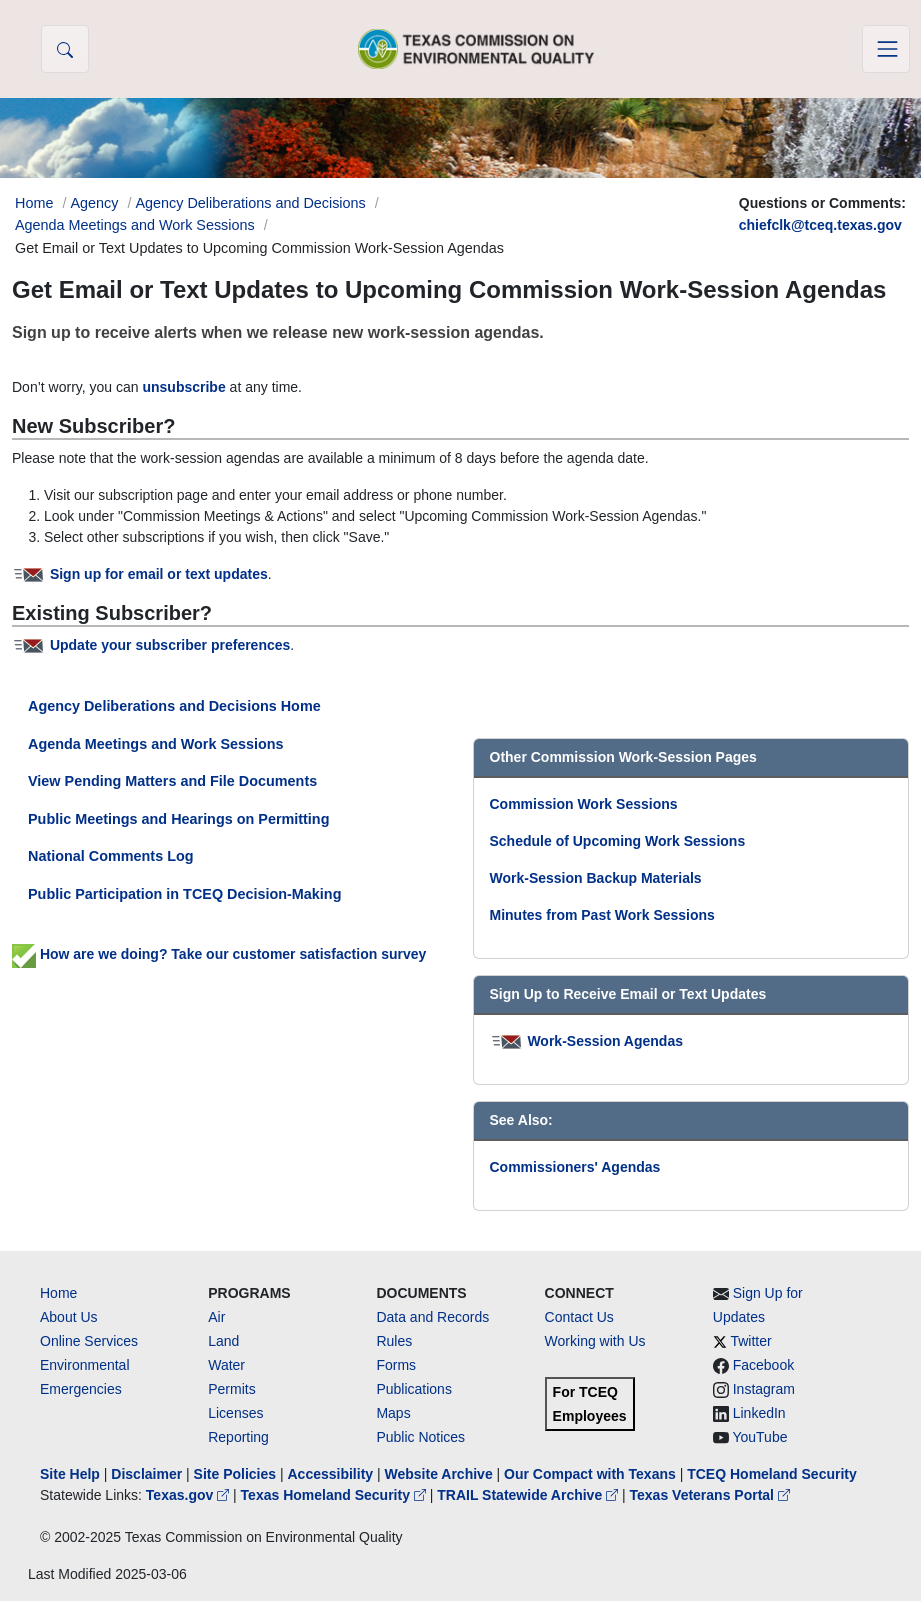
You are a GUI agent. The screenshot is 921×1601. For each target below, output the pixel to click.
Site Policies (235, 1474)
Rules (394, 1341)
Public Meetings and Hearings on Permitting (178, 819)
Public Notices (420, 1437)
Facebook (763, 1365)
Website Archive (439, 1474)
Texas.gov (189, 1495)
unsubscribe (183, 387)
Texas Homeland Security (335, 1495)
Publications (414, 1389)
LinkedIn (759, 1413)
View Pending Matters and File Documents (172, 781)
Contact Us (579, 1317)
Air (216, 1317)
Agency (94, 203)
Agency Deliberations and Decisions (250, 203)
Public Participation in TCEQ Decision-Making (184, 894)
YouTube (759, 1437)
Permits (231, 1389)
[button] (65, 49)
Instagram (764, 1389)
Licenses (235, 1413)
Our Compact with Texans (590, 1474)
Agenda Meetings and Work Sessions (135, 225)
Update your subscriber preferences (170, 645)
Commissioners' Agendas (575, 1167)
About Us (69, 1317)
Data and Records (432, 1317)
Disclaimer (146, 1474)
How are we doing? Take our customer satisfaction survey (219, 954)
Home (58, 1293)
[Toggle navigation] (886, 49)
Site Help (70, 1474)
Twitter (750, 1341)
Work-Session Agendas (605, 1041)
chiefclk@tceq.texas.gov (820, 225)
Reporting (238, 1437)
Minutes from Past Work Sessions (602, 915)
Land (223, 1341)
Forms (396, 1365)
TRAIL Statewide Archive (529, 1495)
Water (226, 1365)
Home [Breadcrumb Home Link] (34, 203)
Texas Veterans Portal (710, 1495)
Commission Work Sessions (584, 804)
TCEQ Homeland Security (772, 1474)
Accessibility (332, 1474)
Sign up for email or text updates (159, 574)
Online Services (89, 1341)
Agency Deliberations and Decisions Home (174, 706)
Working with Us (595, 1341)
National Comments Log (111, 856)
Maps (393, 1413)
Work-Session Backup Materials (596, 878)
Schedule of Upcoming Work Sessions (618, 841)
